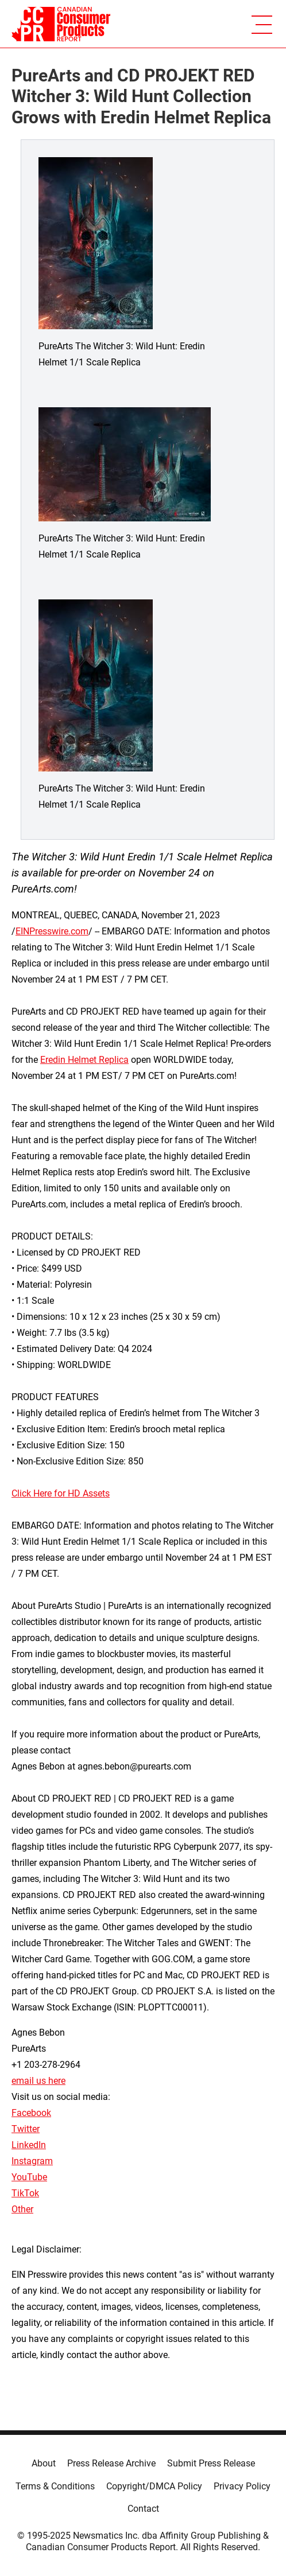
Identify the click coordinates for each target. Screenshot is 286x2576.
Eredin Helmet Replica (84, 1059)
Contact (143, 2508)
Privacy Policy (242, 2486)
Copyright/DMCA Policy (154, 2486)
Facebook (31, 2112)
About (44, 2463)
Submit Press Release (211, 2463)
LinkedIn (28, 2144)
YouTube (29, 2177)
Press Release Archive (111, 2463)
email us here (38, 2080)
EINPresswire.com (52, 931)
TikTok (25, 2193)
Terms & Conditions (55, 2486)
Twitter (25, 2128)
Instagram (32, 2161)
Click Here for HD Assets (60, 1493)
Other (22, 2209)
